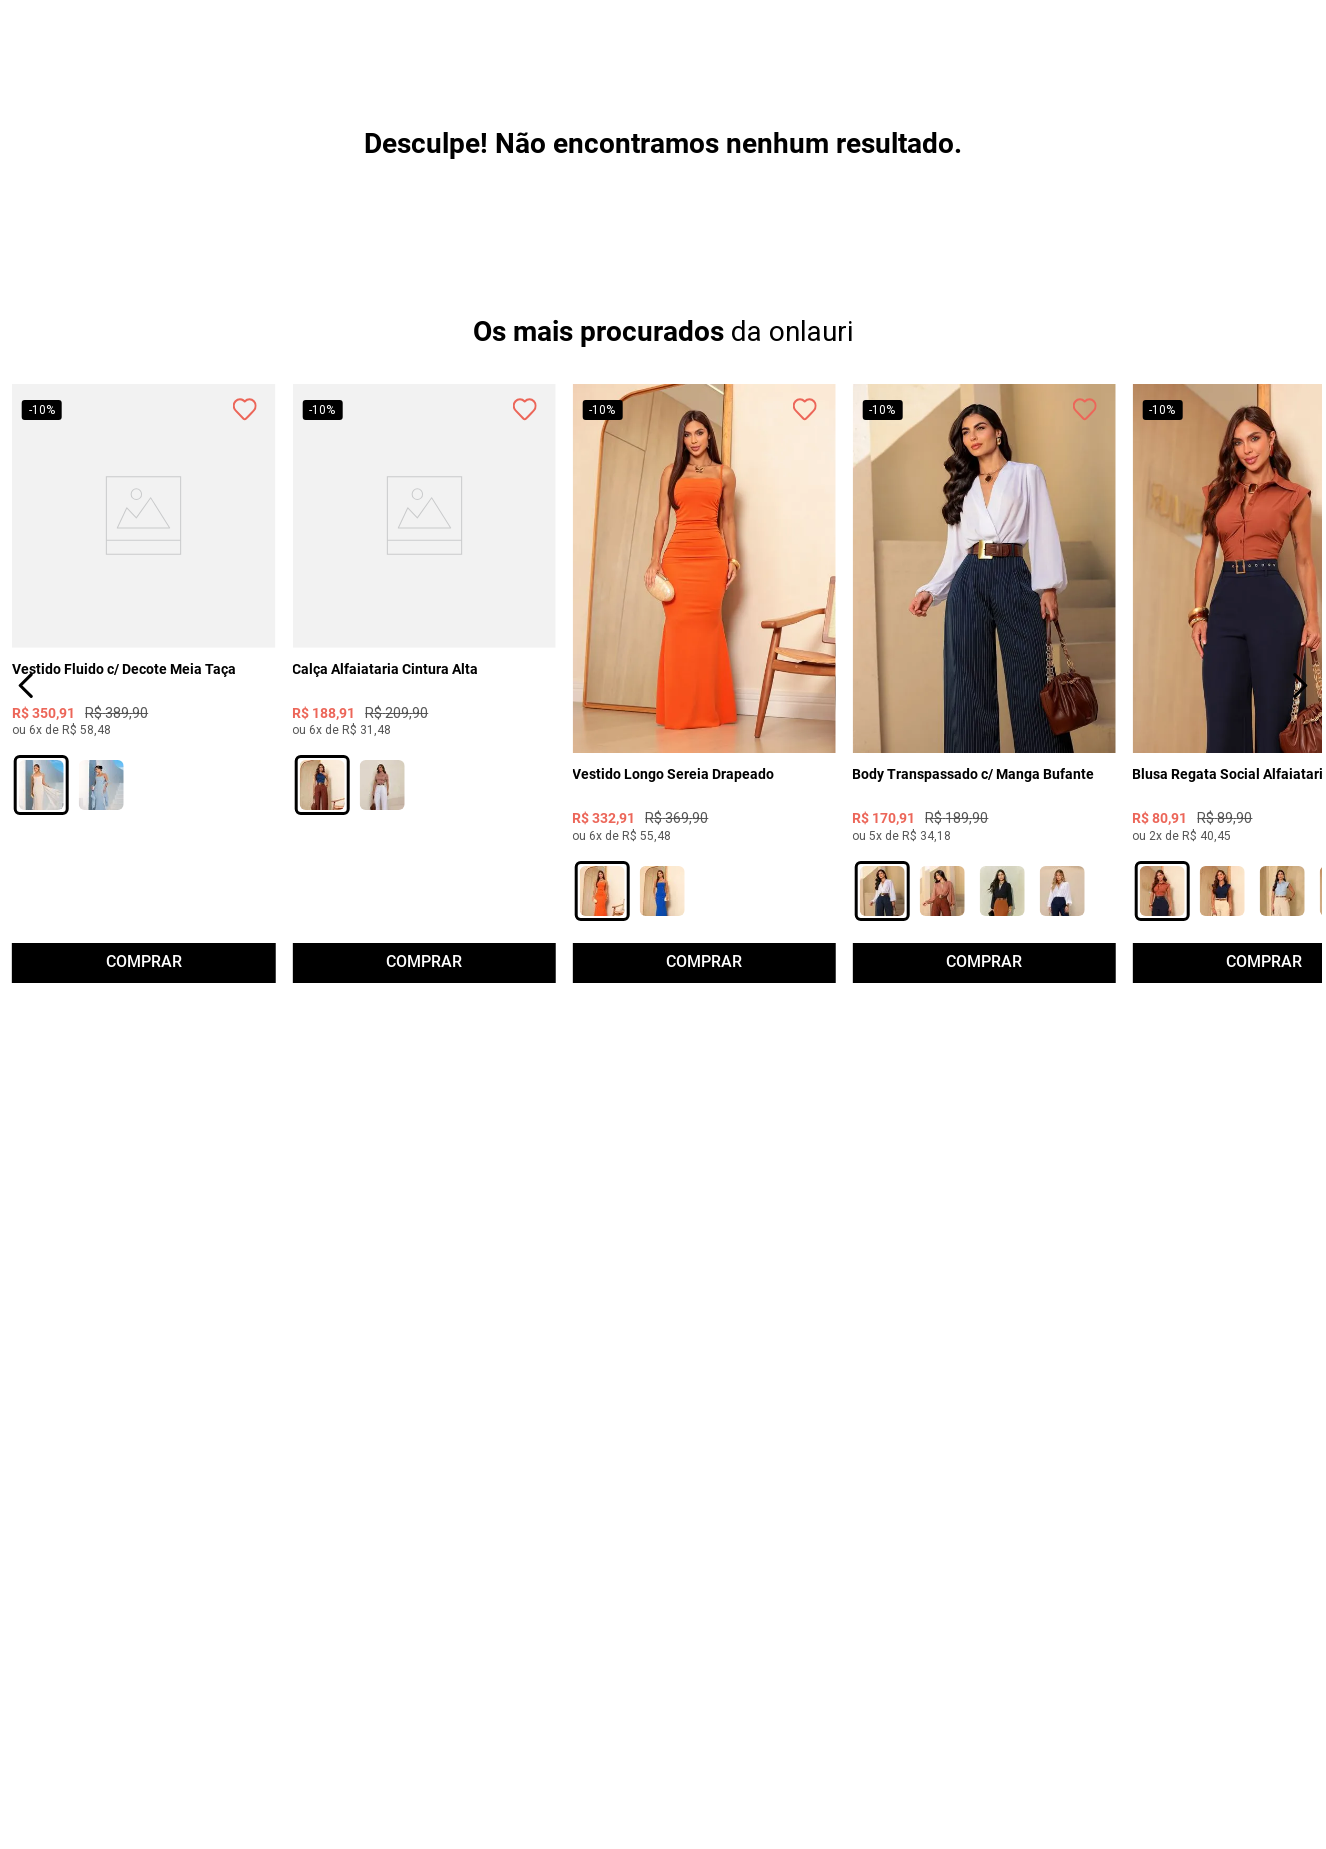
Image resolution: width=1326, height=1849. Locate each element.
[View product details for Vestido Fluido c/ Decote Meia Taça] (144, 763)
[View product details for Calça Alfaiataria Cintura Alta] (424, 763)
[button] (41, 969)
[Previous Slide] (26, 763)
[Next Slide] (1299, 763)
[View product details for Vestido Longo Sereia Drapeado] (704, 763)
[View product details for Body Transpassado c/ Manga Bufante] (984, 763)
